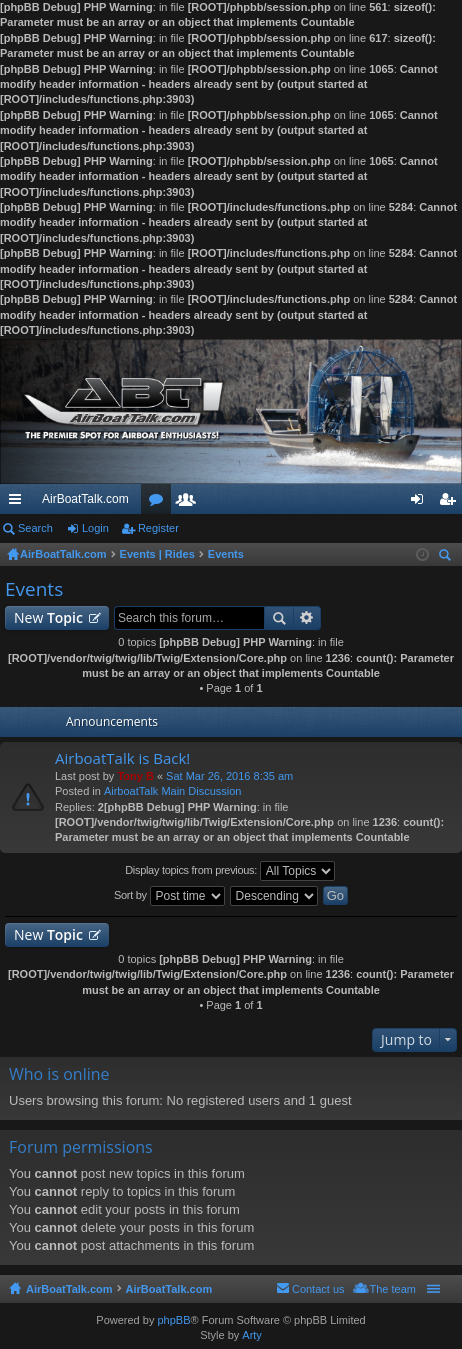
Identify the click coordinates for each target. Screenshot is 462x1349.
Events (34, 589)
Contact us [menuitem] (318, 1289)
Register (158, 528)
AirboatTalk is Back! (122, 758)
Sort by (169, 896)
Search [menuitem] (447, 557)
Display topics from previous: (230, 871)
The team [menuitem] (393, 1289)
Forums (160, 503)
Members (190, 503)
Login (95, 528)
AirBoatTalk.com (85, 499)
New (48, 617)
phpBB (173, 1320)
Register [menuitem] (451, 503)
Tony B (135, 776)
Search (35, 528)
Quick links (19, 503)
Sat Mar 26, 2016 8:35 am (229, 776)
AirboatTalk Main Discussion (173, 791)
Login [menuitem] (421, 503)
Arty (252, 1335)
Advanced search (307, 618)
